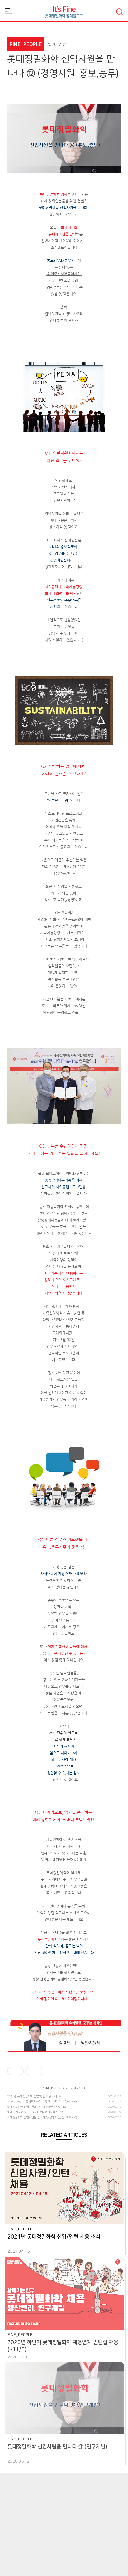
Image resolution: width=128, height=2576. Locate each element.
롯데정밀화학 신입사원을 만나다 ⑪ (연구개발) (34, 2106)
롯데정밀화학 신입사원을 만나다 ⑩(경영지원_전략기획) (40, 2117)
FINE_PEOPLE (52, 2088)
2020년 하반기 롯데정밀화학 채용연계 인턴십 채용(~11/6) (42, 2101)
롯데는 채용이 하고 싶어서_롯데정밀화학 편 (33, 2112)
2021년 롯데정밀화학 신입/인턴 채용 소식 (32, 2096)
